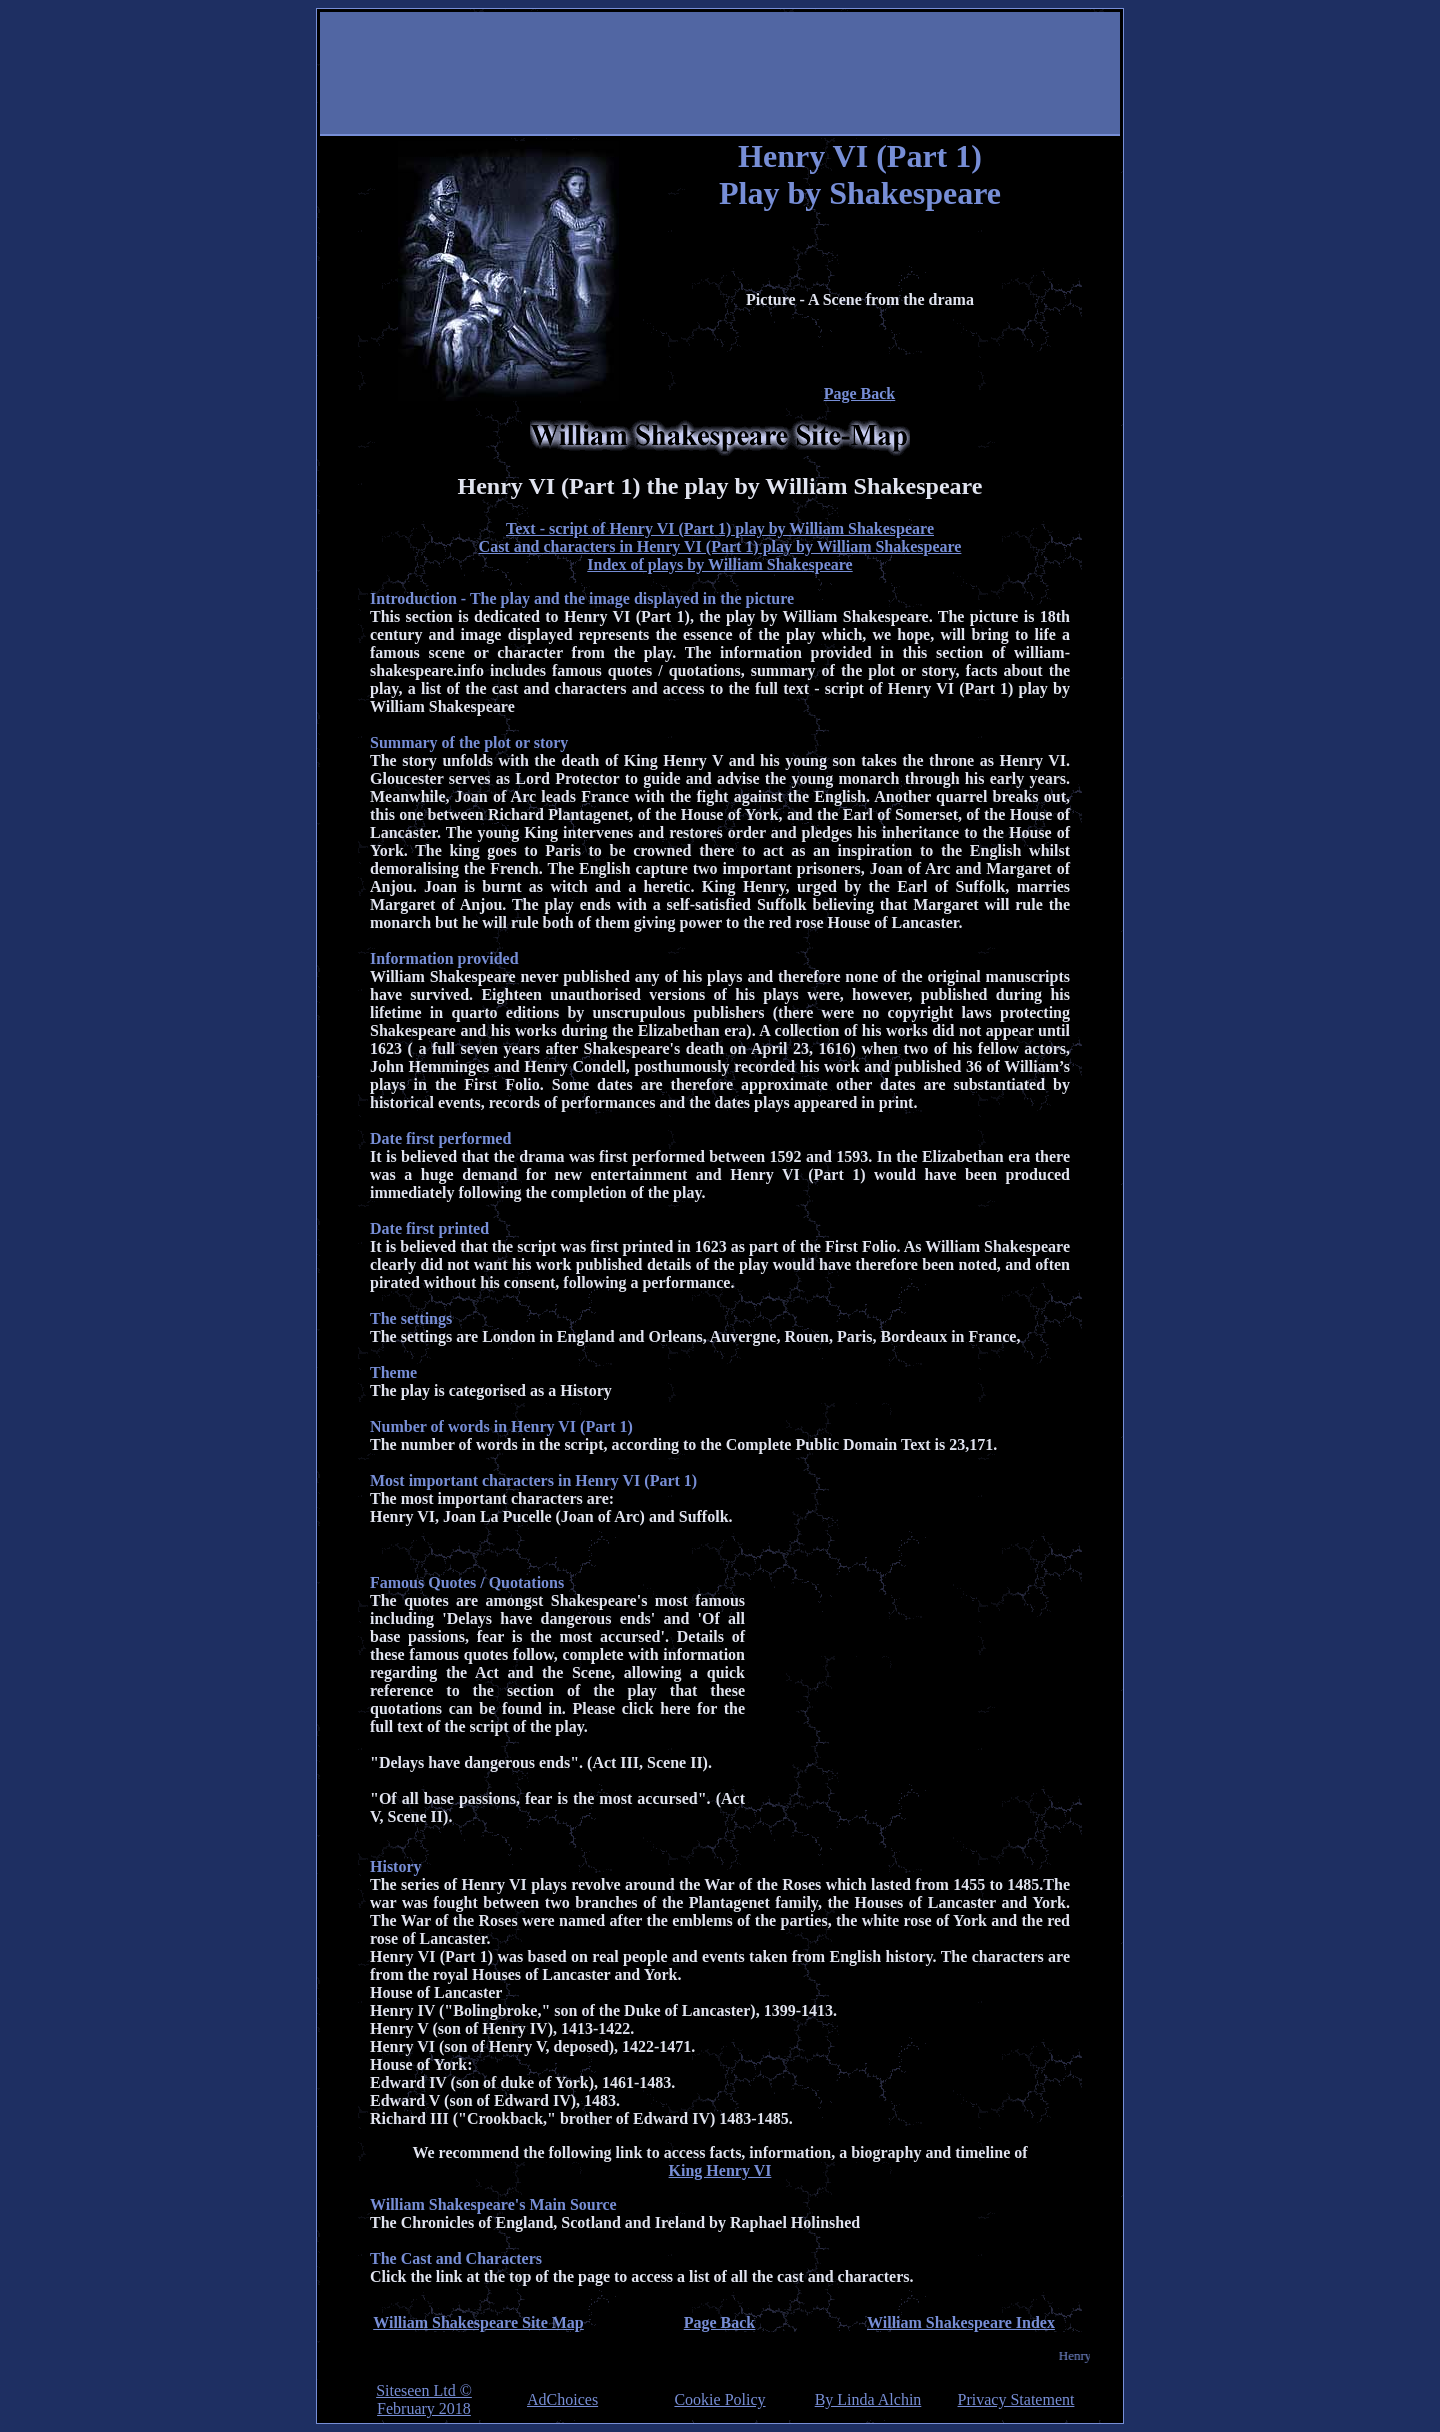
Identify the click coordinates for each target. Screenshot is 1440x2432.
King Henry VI (720, 2170)
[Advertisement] (720, 75)
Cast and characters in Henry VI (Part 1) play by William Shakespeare (720, 546)
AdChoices (562, 2400)
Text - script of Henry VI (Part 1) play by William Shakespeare (720, 528)
